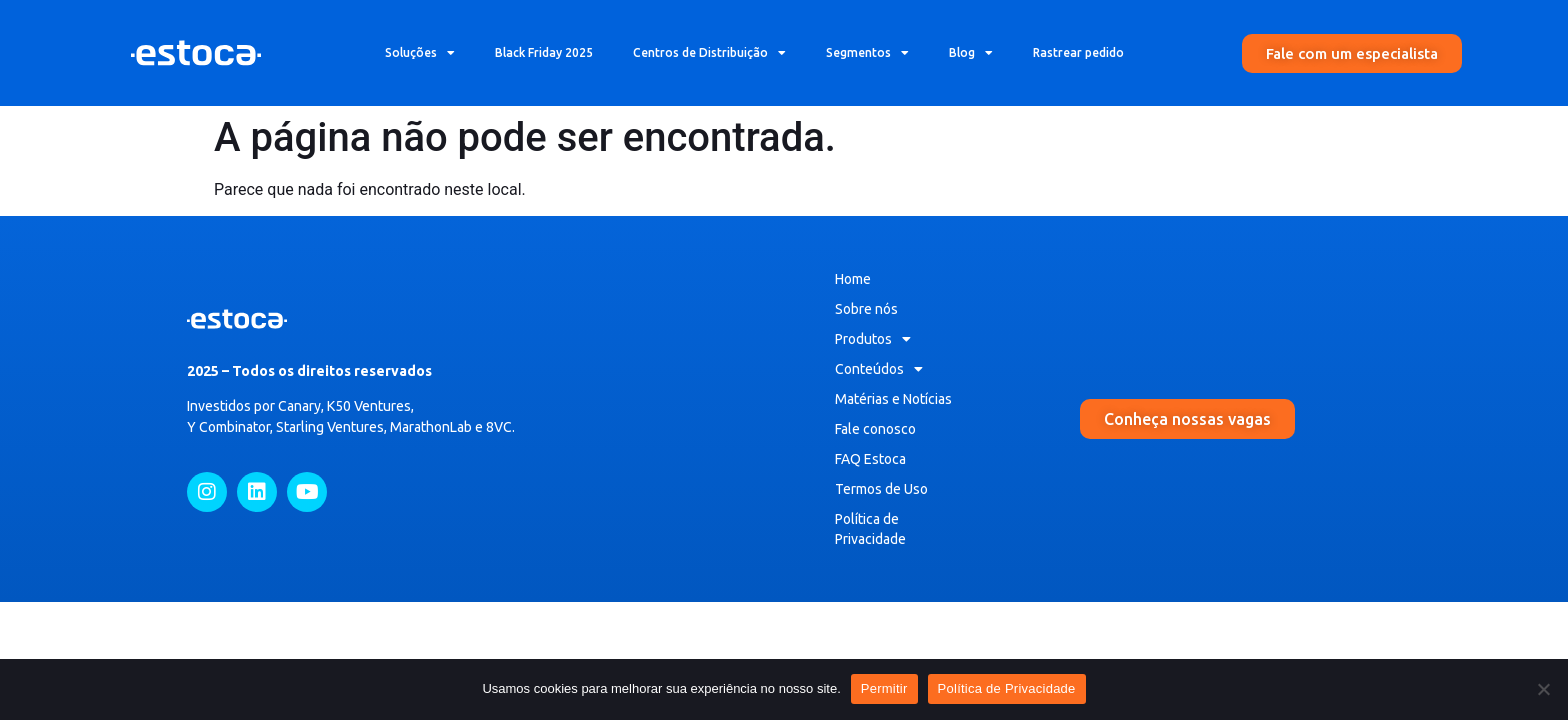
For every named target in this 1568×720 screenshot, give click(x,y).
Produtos (873, 339)
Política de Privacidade (870, 529)
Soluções (420, 53)
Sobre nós (866, 309)
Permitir (884, 688)
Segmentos (867, 53)
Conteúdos (879, 369)
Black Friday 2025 (544, 52)
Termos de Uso (881, 489)
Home (853, 279)
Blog (971, 53)
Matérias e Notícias (893, 399)
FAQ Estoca (870, 459)
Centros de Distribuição (709, 53)
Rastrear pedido (1078, 52)
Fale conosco (875, 429)
